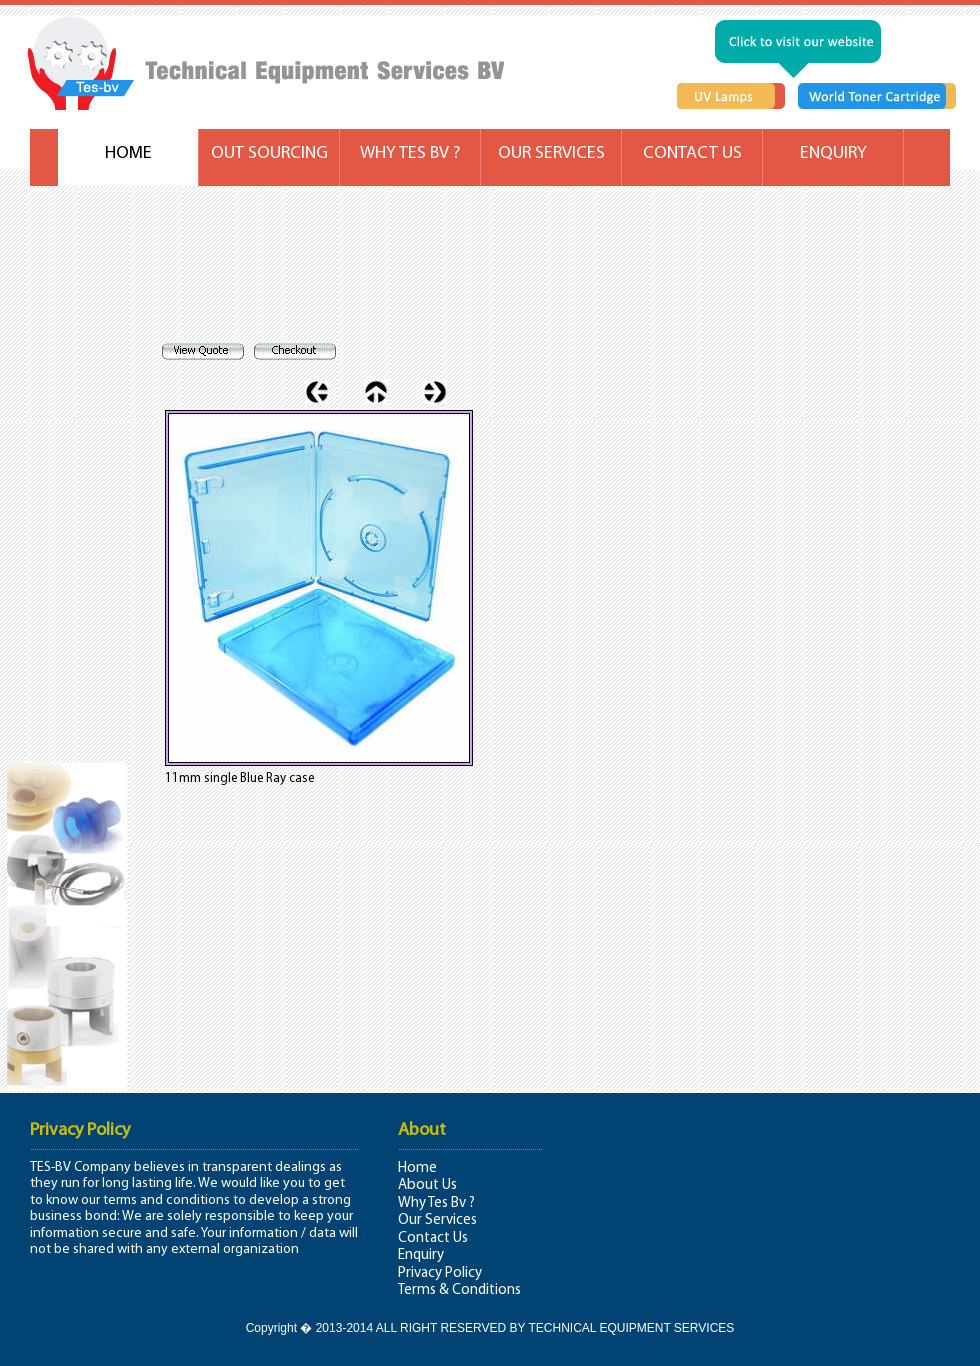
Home (417, 1168)
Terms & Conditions (459, 1290)
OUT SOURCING (269, 153)
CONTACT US (692, 153)
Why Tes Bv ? (436, 1203)
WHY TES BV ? (410, 153)
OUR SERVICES (551, 153)
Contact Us (433, 1238)
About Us (427, 1185)
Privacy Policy (440, 1273)
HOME (128, 153)
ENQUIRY (833, 153)
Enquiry (421, 1255)
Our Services (437, 1220)
